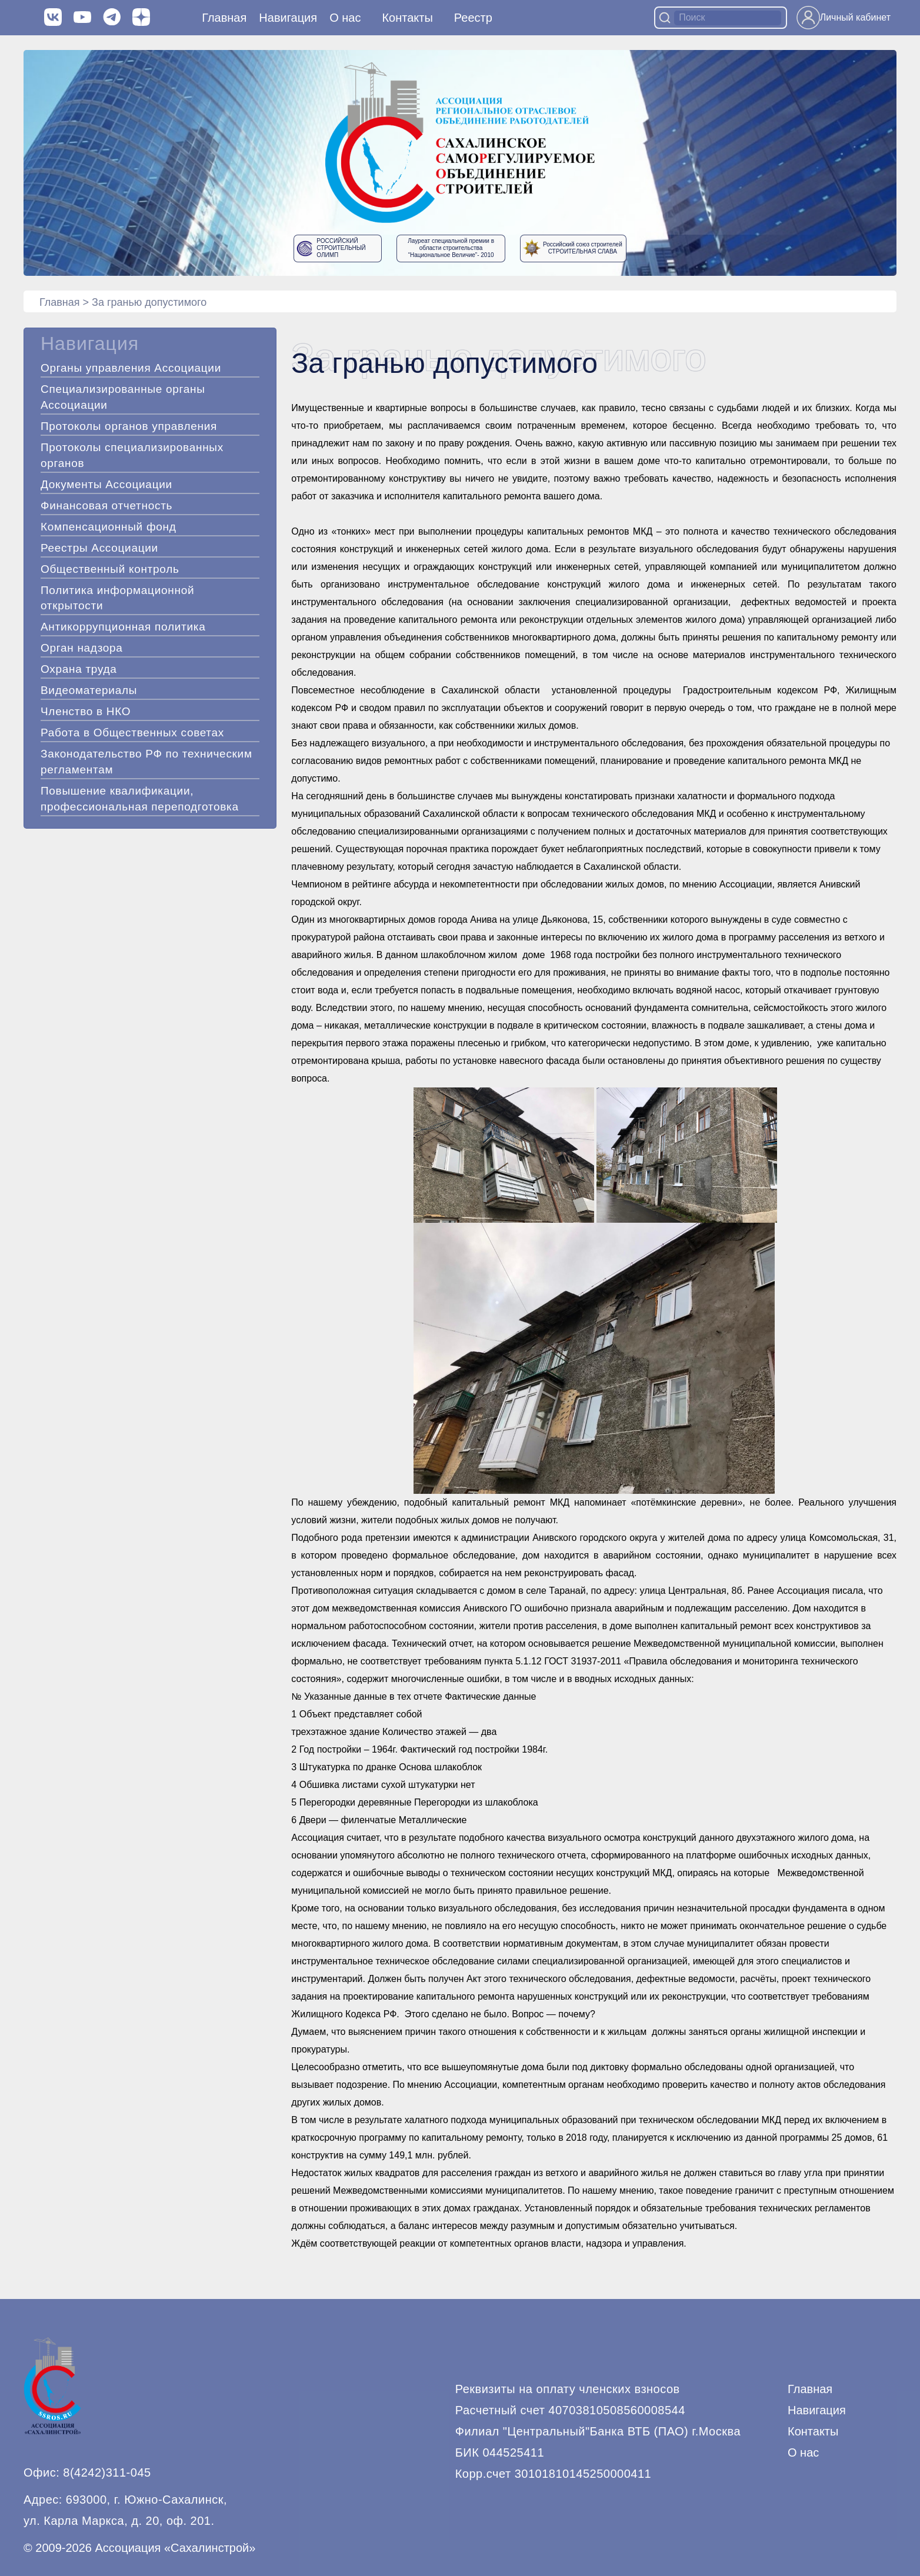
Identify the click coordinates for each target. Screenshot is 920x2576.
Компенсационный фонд (108, 526)
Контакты (407, 17)
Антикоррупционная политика (123, 626)
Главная (224, 17)
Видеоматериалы (89, 690)
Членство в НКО (86, 711)
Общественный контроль (110, 569)
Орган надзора (82, 648)
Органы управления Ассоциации (131, 368)
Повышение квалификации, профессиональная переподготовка (140, 799)
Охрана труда (79, 669)
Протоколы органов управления (129, 426)
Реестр (473, 17)
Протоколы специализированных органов (132, 455)
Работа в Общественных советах (132, 732)
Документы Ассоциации (106, 484)
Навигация (817, 2410)
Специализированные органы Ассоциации (123, 397)
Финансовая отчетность (106, 505)
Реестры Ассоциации (99, 548)
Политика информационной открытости (117, 598)
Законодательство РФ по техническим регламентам (146, 762)
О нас (345, 17)
